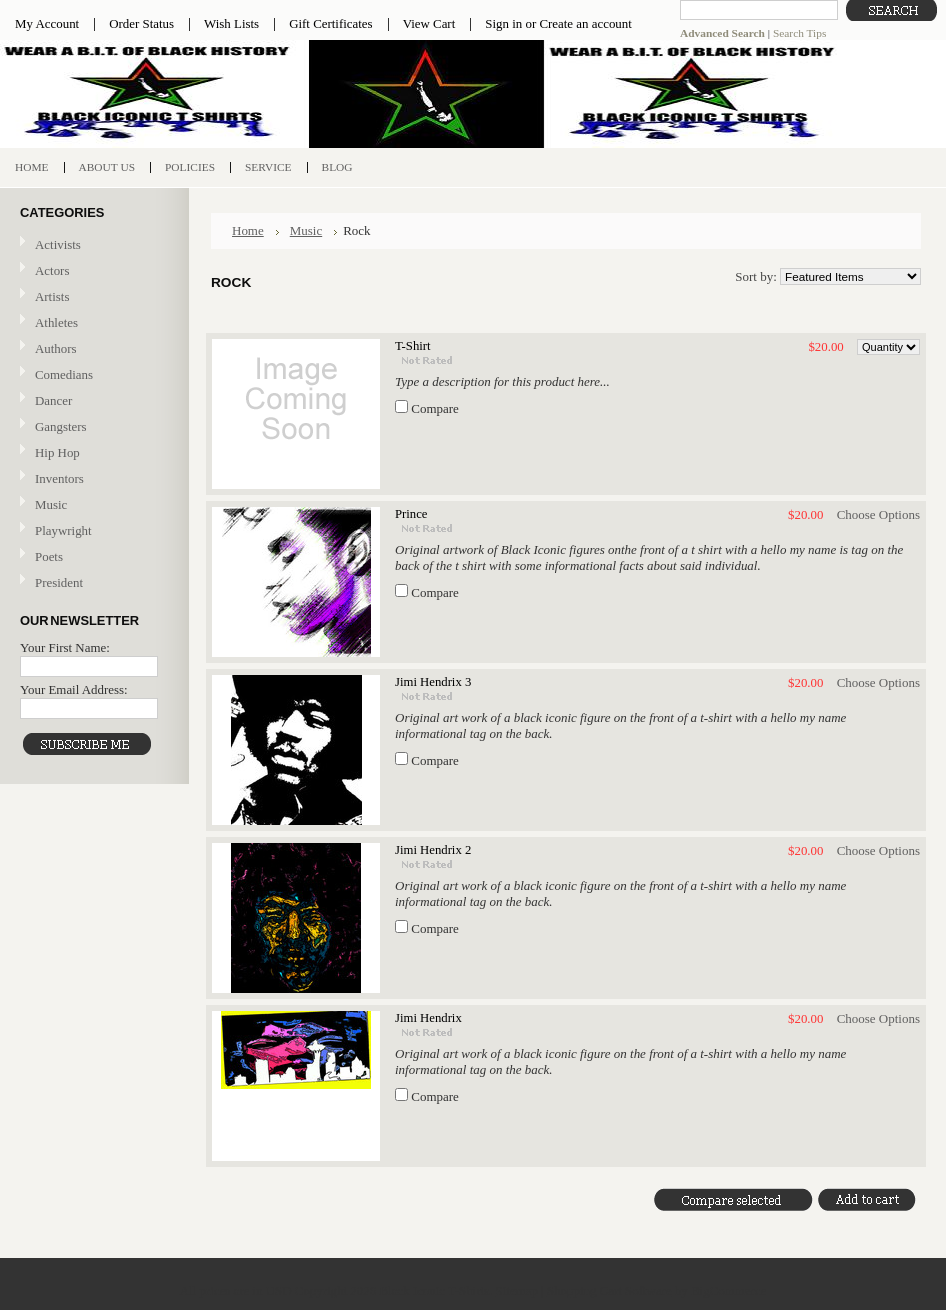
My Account (47, 23)
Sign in (503, 23)
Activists (58, 244)
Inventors (59, 478)
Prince (411, 514)
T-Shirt (413, 346)
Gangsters (61, 426)
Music (92, 505)
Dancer (53, 400)
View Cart (429, 23)
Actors (52, 270)
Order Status (141, 23)
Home (248, 230)
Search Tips (799, 33)
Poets (49, 556)
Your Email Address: (74, 689)
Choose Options (878, 514)
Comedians (64, 374)
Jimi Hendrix (428, 1018)
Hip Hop (57, 452)
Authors (56, 348)
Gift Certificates (331, 23)
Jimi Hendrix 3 (433, 682)
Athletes (56, 322)
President (59, 582)
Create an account (585, 23)
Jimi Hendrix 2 (433, 850)
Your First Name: (65, 647)
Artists (52, 296)
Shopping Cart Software (609, 1290)
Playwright (63, 530)
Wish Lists (231, 23)
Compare (435, 408)
